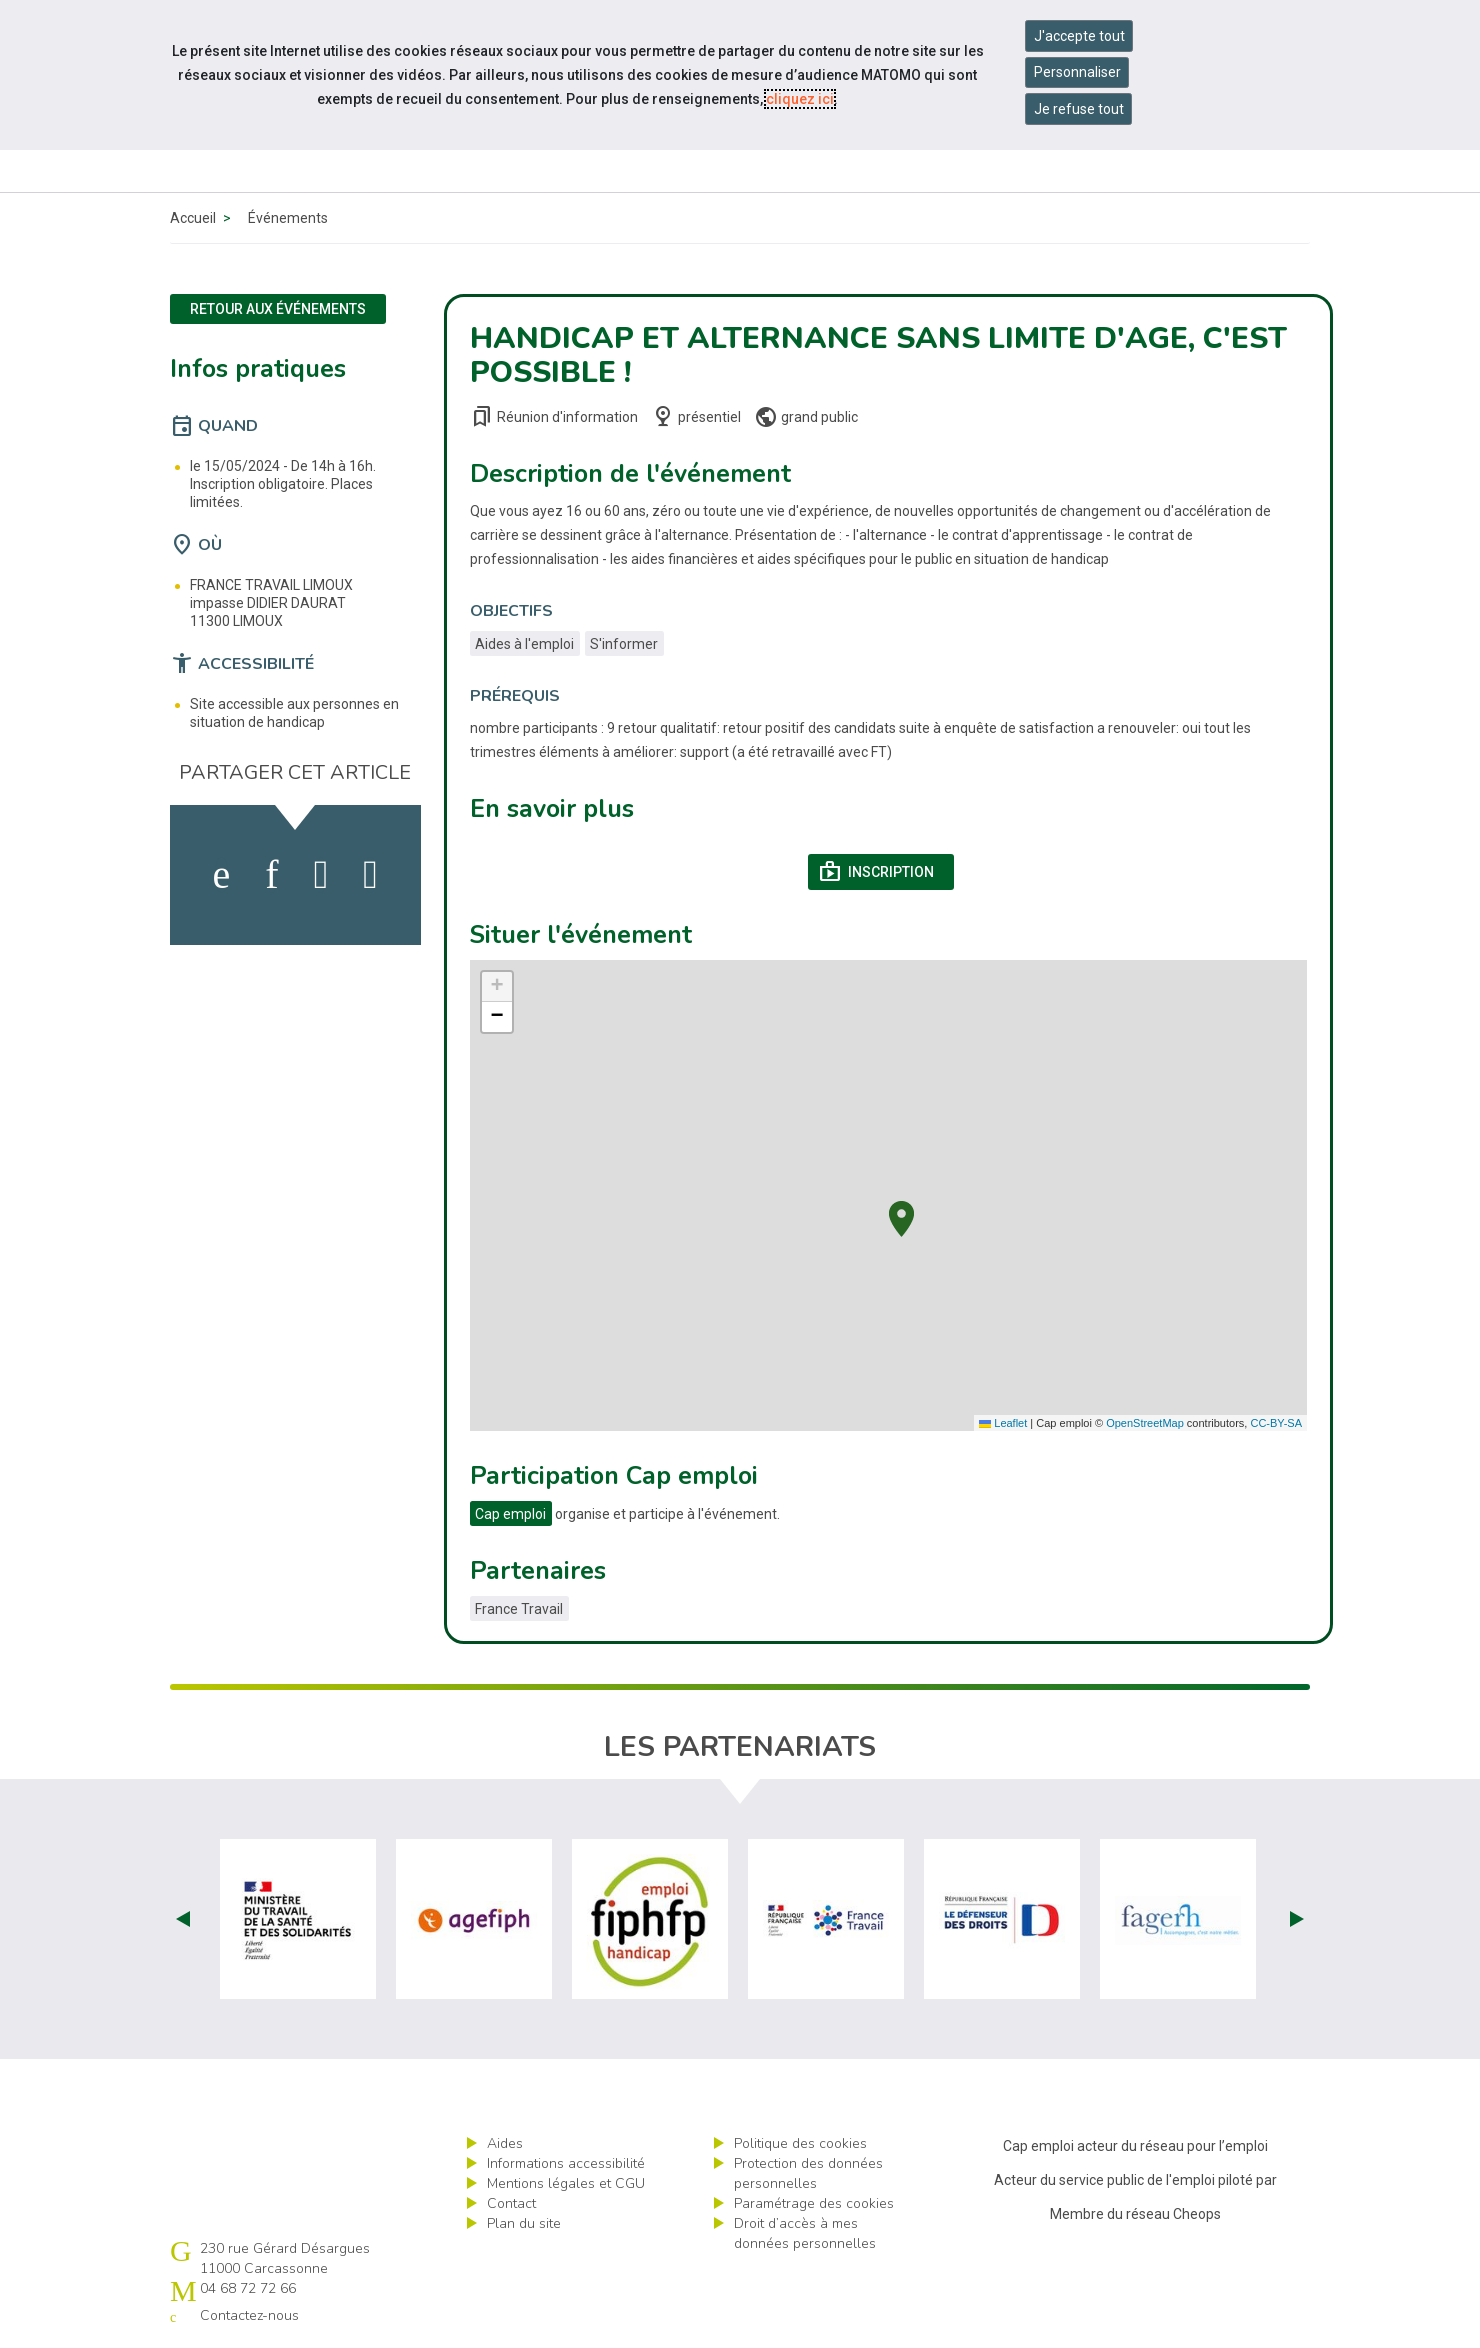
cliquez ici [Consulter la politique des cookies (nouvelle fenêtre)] (800, 99)
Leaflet (1003, 1423)
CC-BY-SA (1276, 1423)
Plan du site (524, 2223)
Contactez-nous (249, 2315)
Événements (288, 218)
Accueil (193, 218)
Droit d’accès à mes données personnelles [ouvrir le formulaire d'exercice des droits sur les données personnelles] (805, 2233)
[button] (901, 1216)
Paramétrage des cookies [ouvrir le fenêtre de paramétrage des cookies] (814, 2203)
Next (1297, 1919)
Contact (511, 2203)
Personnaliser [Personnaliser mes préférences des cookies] (1077, 72)
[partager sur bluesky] (370, 875)
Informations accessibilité (566, 2163)
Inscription (886, 872)
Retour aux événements (278, 309)
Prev (183, 1919)
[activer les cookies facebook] (222, 875)
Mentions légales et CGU (566, 2183)
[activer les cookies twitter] (321, 875)
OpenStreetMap (1145, 1423)
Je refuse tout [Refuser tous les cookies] (1079, 109)
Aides (505, 2143)
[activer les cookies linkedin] (271, 875)
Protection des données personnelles (808, 2173)
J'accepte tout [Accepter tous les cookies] (1079, 36)
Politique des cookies (800, 2143)
